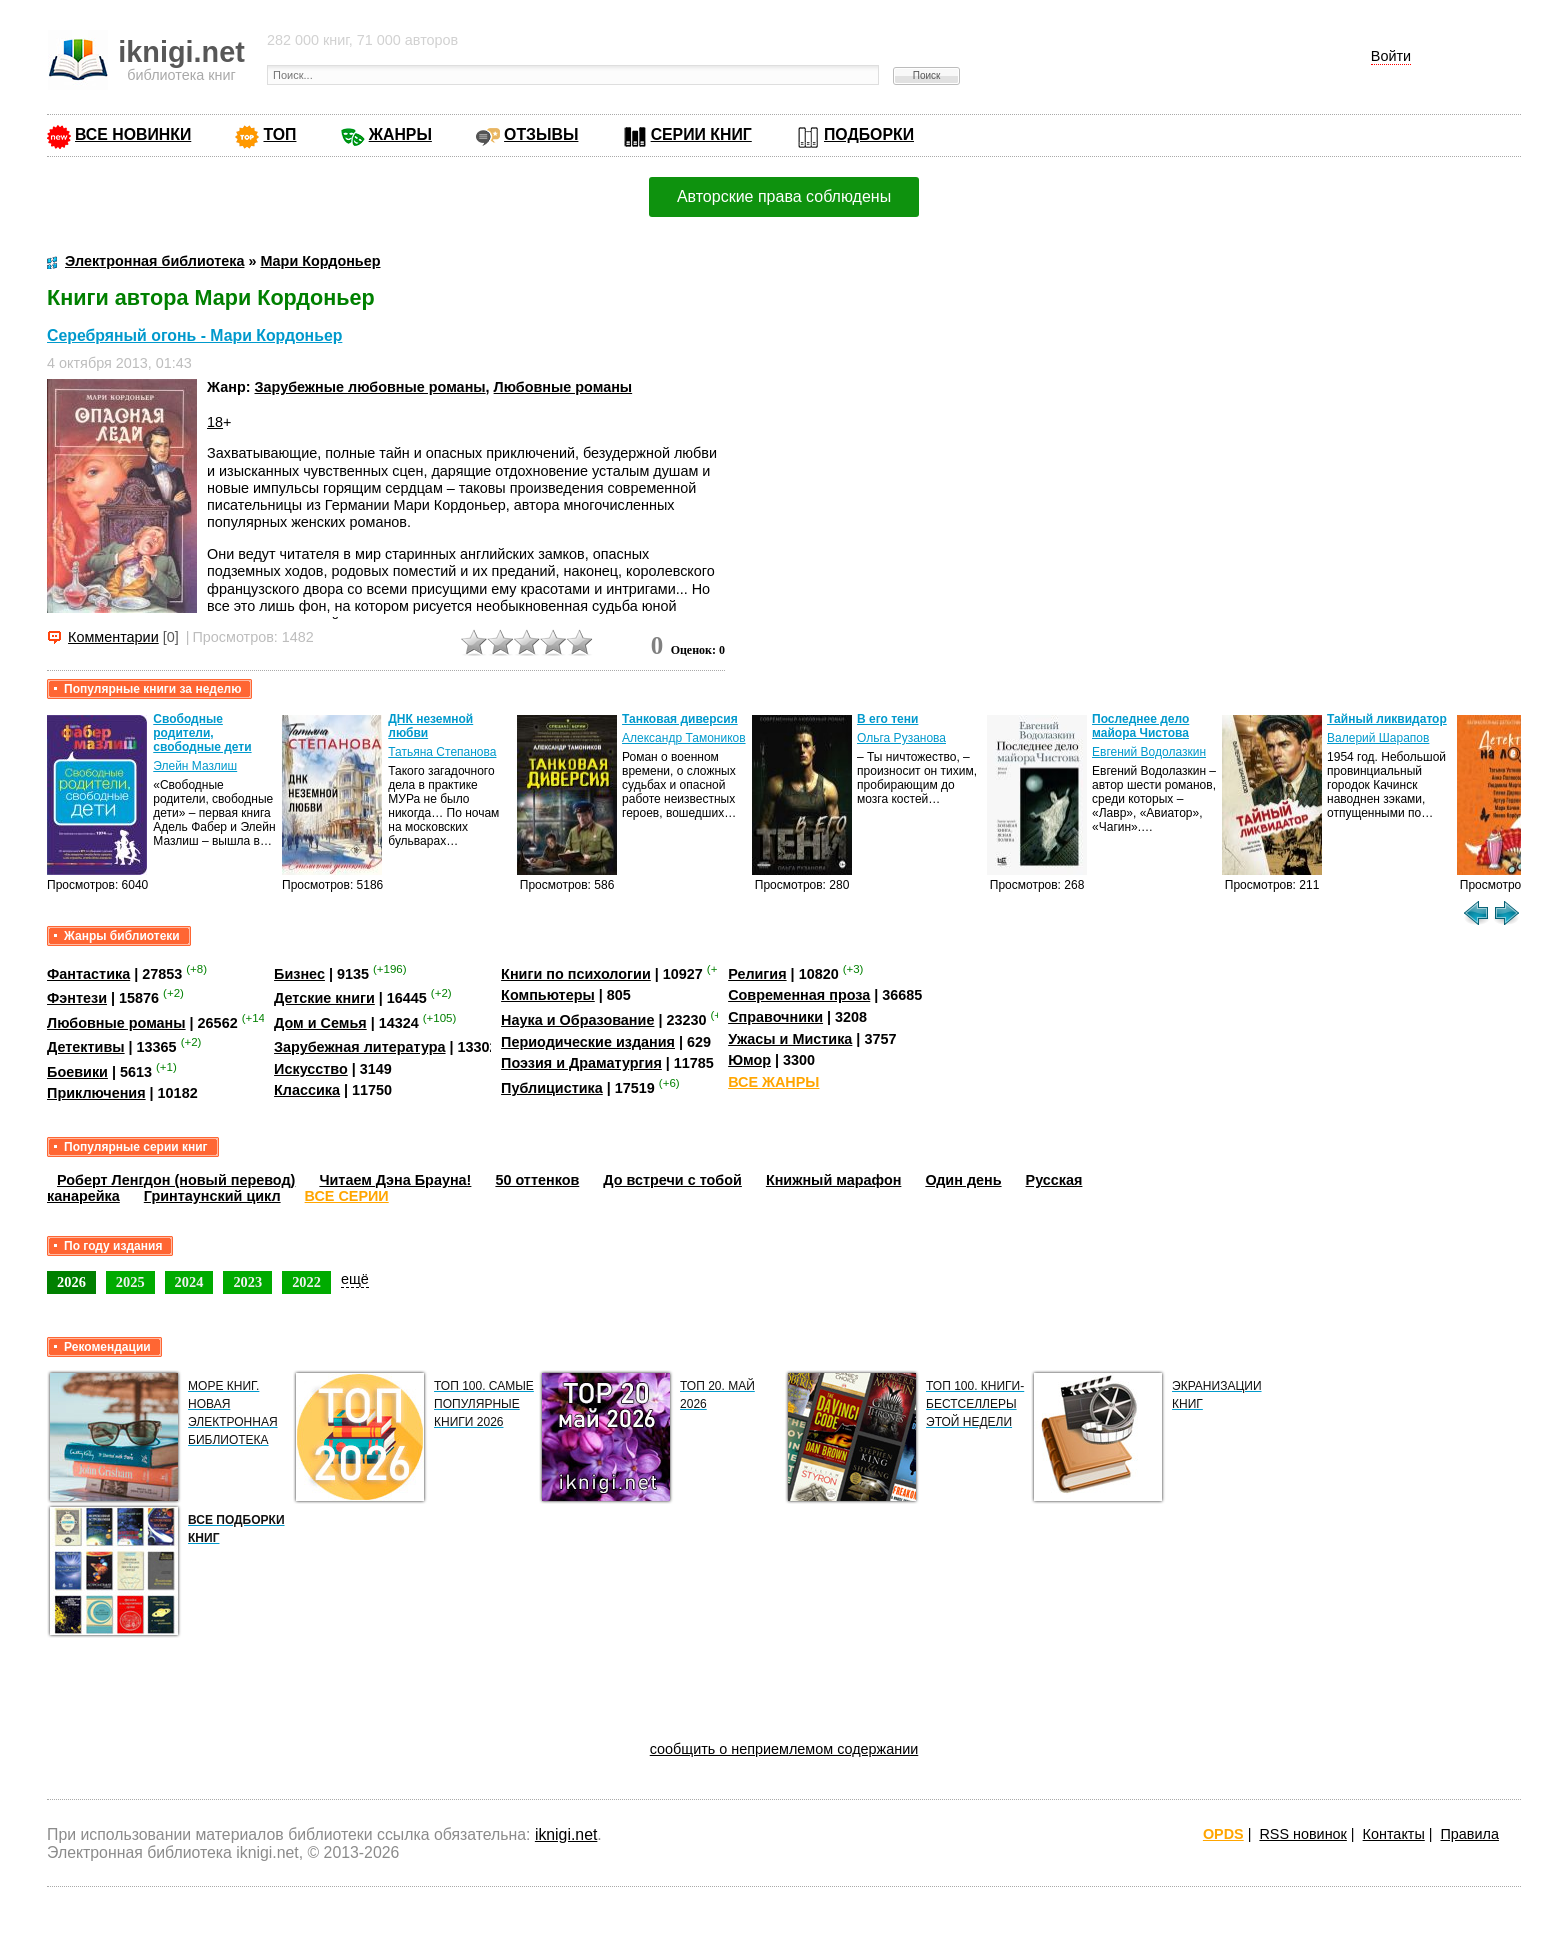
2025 (130, 1282)
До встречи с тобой (672, 1180)
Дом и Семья (320, 1023)
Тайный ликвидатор (1387, 719)
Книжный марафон (834, 1180)
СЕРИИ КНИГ (701, 134)
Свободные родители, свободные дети (202, 733)
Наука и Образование (577, 1020)
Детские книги (324, 998)
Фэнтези (77, 998)
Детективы (86, 1047)
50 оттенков (537, 1180)
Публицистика (552, 1088)
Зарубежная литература (359, 1047)
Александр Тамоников (684, 738)
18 (215, 422)
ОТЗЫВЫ (541, 134)
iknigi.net (566, 1834)
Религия (757, 974)
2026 (71, 1282)
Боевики (77, 1072)
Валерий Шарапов (1378, 738)
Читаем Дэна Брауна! (395, 1180)
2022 (306, 1282)
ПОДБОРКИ (869, 134)
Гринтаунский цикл (212, 1196)
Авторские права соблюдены (784, 196)
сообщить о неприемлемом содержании (784, 1749)
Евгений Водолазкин (1149, 752)
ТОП (279, 134)
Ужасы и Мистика (790, 1039)
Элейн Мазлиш (195, 766)
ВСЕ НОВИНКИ (133, 134)
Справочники (775, 1017)
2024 (189, 1282)
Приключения (96, 1093)
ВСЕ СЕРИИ (347, 1196)
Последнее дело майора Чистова (1140, 726)
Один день (963, 1180)
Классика (307, 1090)
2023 (247, 1282)
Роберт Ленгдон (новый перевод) (176, 1180)
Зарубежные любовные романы (370, 387)
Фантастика (88, 974)
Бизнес (299, 974)
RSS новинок (1302, 1834)
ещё (355, 1279)
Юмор (749, 1060)
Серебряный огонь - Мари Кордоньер (194, 335)
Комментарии (113, 637)
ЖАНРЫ (400, 134)
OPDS (1223, 1834)
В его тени (887, 719)
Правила (1470, 1834)
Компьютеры (548, 995)
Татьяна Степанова (442, 752)
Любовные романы (563, 387)
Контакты (1394, 1834)
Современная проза (799, 995)
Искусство (311, 1069)
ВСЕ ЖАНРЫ (773, 1082)
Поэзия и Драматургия (581, 1063)
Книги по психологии (576, 974)
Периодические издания (588, 1042)
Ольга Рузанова (901, 738)
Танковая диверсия (680, 719)
